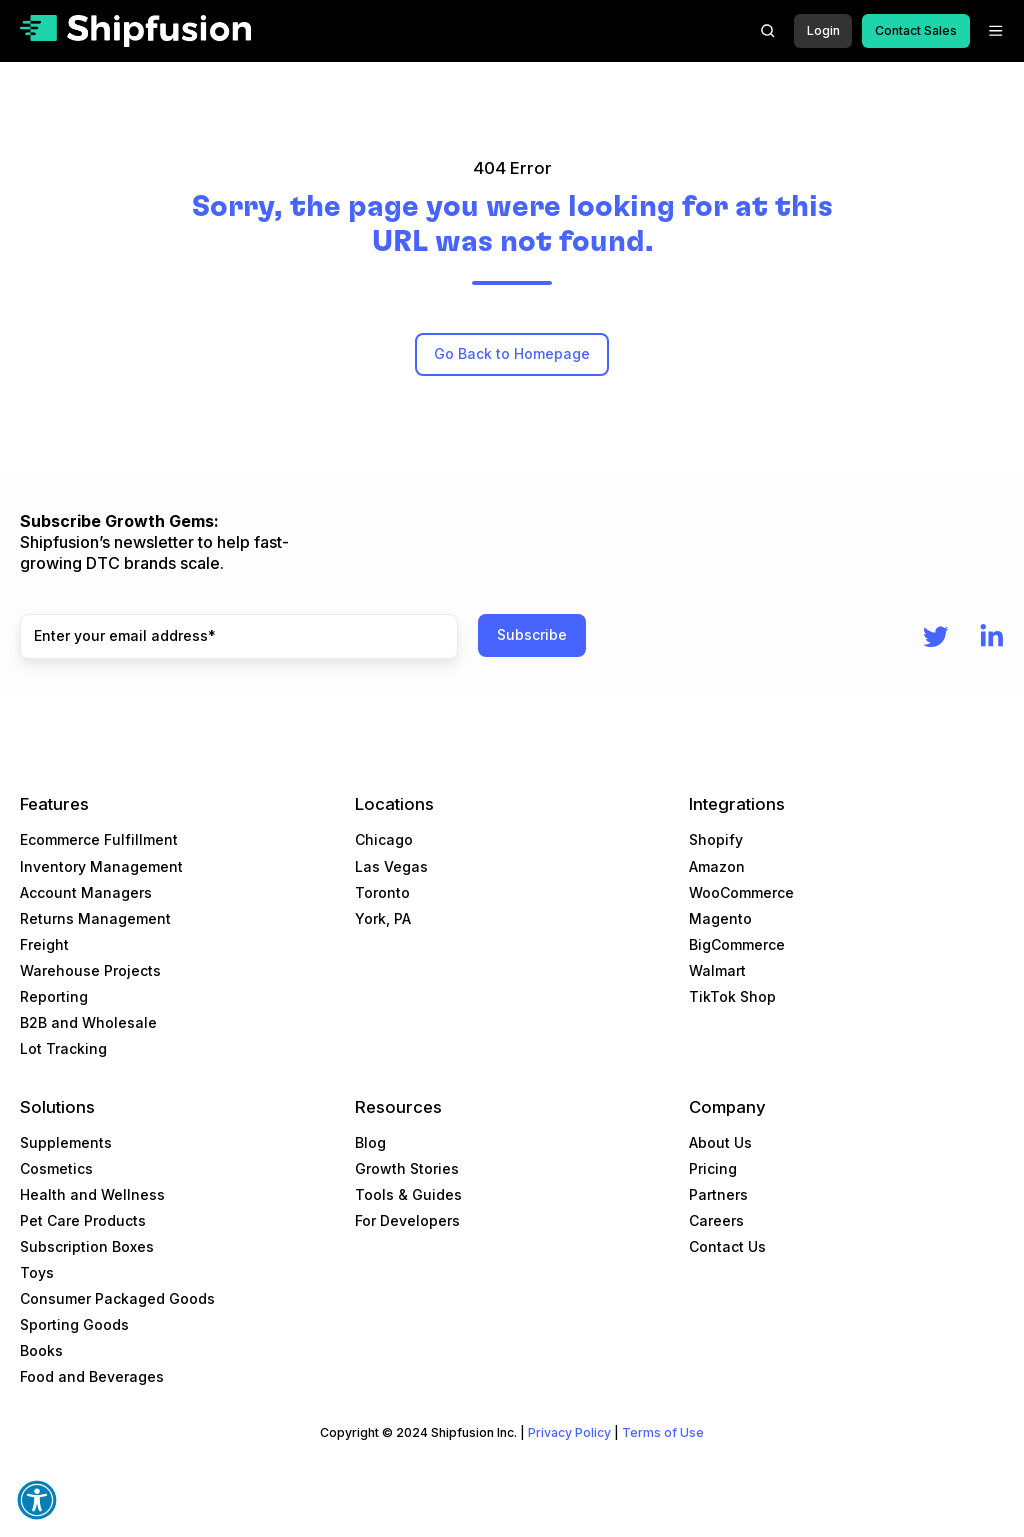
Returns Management (95, 918)
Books (41, 1350)
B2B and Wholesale (88, 1022)
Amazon (717, 866)
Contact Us (727, 1246)
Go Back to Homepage (512, 353)
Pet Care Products (83, 1220)
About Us (720, 1142)
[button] (768, 31)
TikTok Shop (732, 996)
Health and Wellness (92, 1194)
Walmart (717, 970)
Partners (718, 1194)
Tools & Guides (408, 1194)
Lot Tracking (63, 1048)
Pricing (713, 1168)
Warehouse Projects (90, 970)
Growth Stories (407, 1168)
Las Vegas (391, 866)
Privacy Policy (569, 1432)
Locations (394, 804)
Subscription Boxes (87, 1246)
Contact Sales (916, 30)
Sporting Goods (74, 1324)
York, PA (383, 918)
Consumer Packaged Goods (117, 1298)
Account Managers (86, 892)
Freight (44, 944)
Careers (716, 1220)
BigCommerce (737, 944)
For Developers (407, 1220)
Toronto (382, 892)
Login (823, 30)
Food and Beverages (92, 1376)
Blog (370, 1142)
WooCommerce (741, 892)
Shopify (716, 839)
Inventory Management (101, 866)
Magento (720, 918)
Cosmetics (56, 1168)
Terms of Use (663, 1432)
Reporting (54, 996)
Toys (37, 1272)
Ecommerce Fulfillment (99, 839)
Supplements (66, 1142)
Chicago (384, 839)
